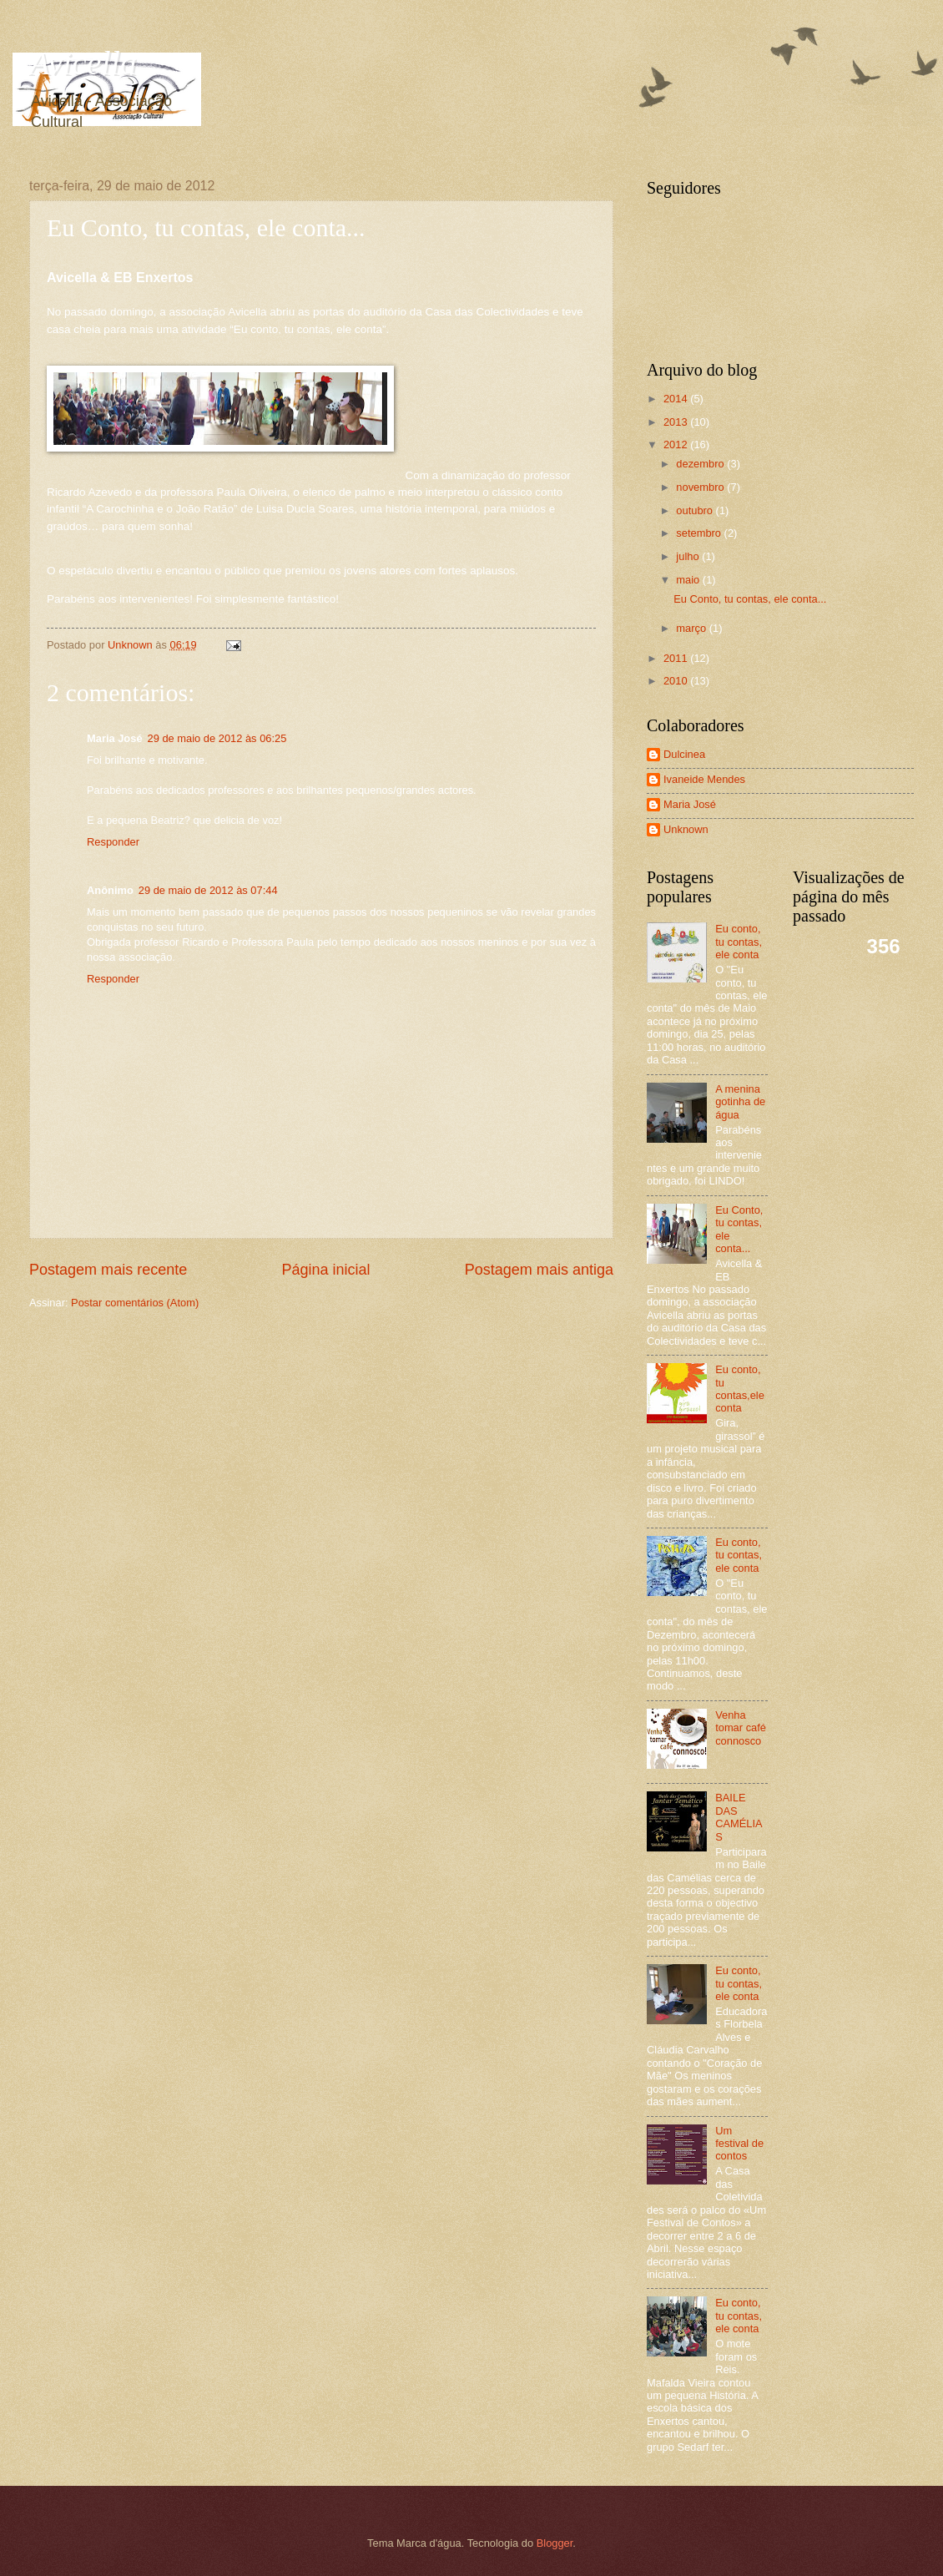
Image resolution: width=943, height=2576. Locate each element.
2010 (676, 680)
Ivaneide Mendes (704, 779)
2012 (676, 444)
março (692, 628)
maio (689, 579)
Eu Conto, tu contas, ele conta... (749, 599)
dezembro (701, 463)
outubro (695, 510)
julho (689, 556)
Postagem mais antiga (539, 1269)
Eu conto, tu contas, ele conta (738, 941)
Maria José (689, 804)
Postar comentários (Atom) (135, 1302)
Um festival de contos (739, 2143)
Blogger (555, 2543)
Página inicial (325, 1269)
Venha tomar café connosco (740, 1728)
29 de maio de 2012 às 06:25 (217, 738)
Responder (113, 842)
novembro (701, 487)
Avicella (83, 63)
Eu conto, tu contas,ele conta (739, 1388)
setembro (700, 533)
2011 (676, 658)
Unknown (686, 829)
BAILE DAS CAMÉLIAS (739, 1816)
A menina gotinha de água (740, 1102)
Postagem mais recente (108, 1269)
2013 (676, 422)
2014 (676, 398)
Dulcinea (684, 754)
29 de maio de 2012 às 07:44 (208, 890)
